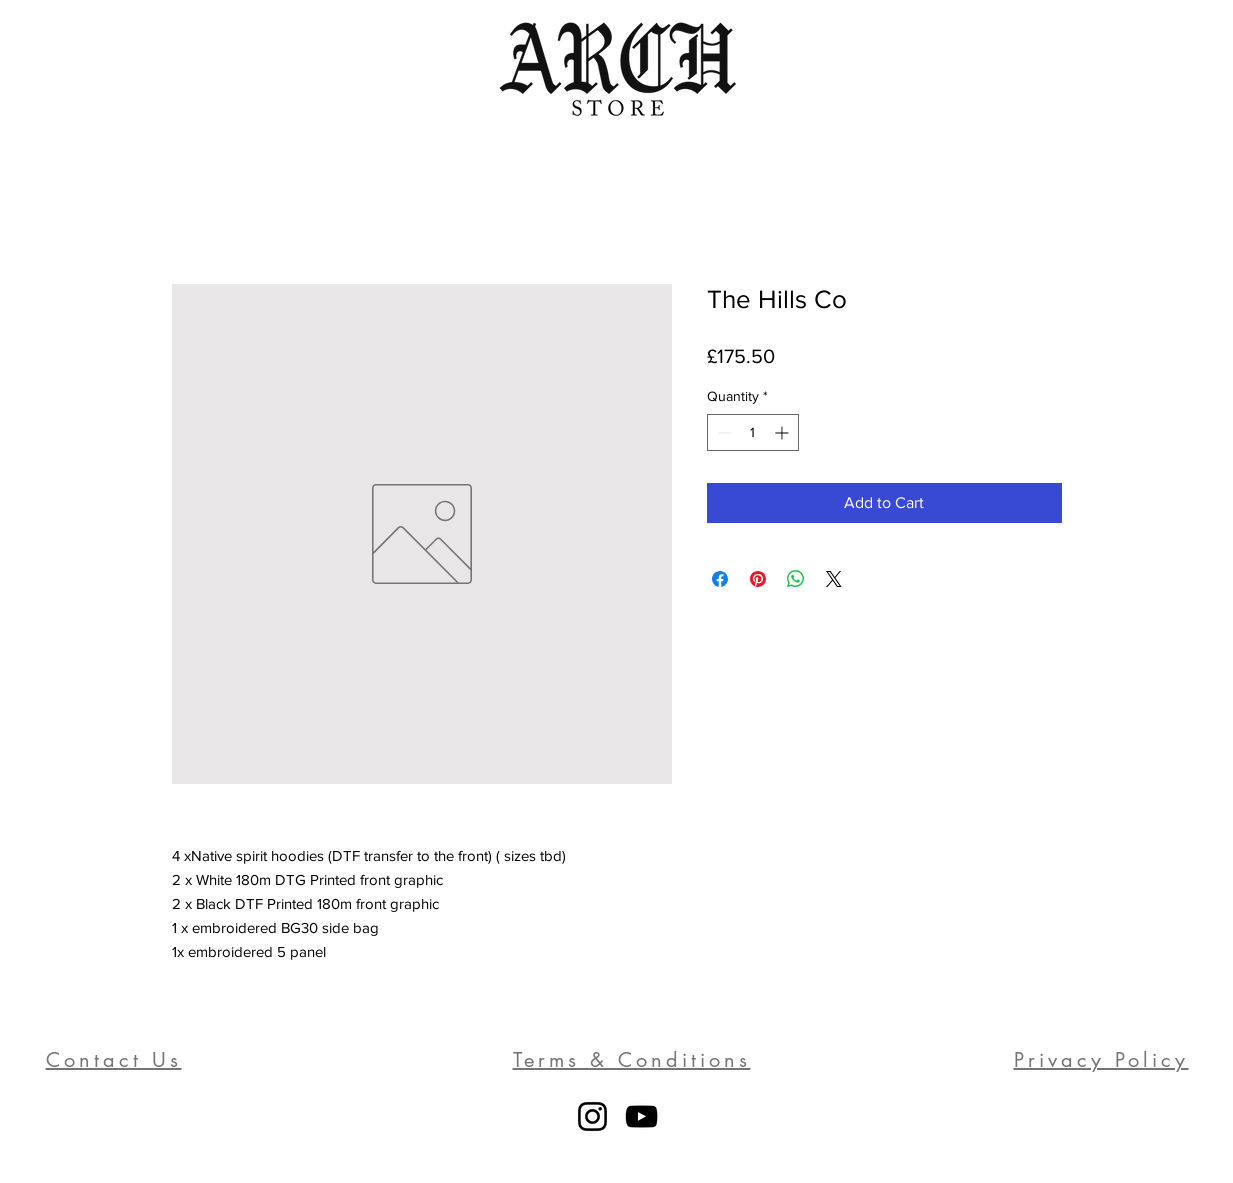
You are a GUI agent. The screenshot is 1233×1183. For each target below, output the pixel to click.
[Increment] (783, 432)
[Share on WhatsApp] (796, 579)
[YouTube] (641, 1116)
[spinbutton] (753, 432)
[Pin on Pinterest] (758, 579)
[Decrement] (722, 432)
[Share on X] (834, 579)
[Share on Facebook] (720, 579)
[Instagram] (592, 1116)
